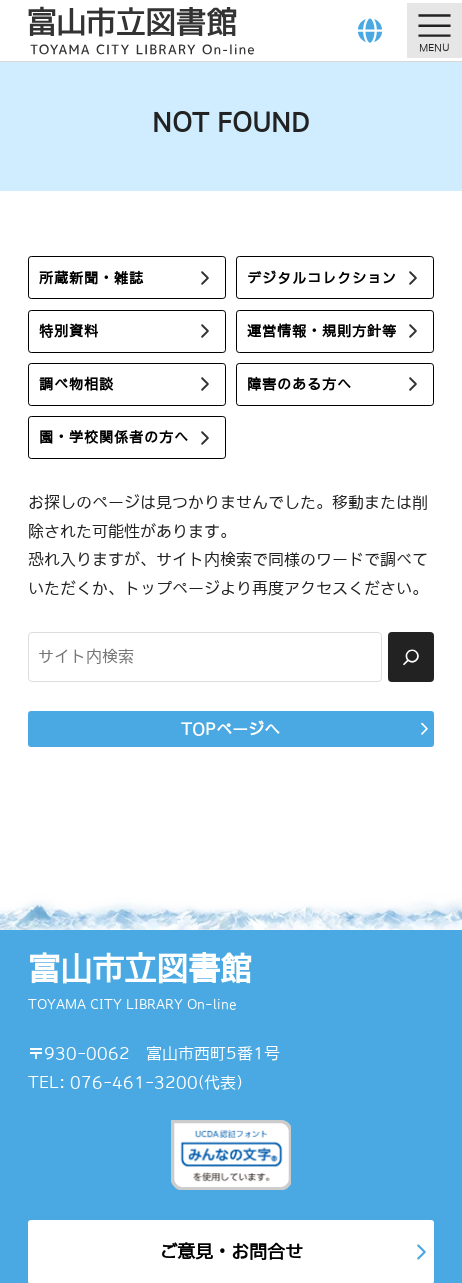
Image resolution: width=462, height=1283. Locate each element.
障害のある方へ (299, 384)
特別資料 (69, 331)
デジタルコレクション (322, 278)
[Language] (370, 30)
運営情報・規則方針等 (322, 331)
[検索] (411, 657)
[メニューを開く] (434, 30)
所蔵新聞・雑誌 (91, 278)
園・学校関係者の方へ (114, 437)
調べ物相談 (76, 384)
